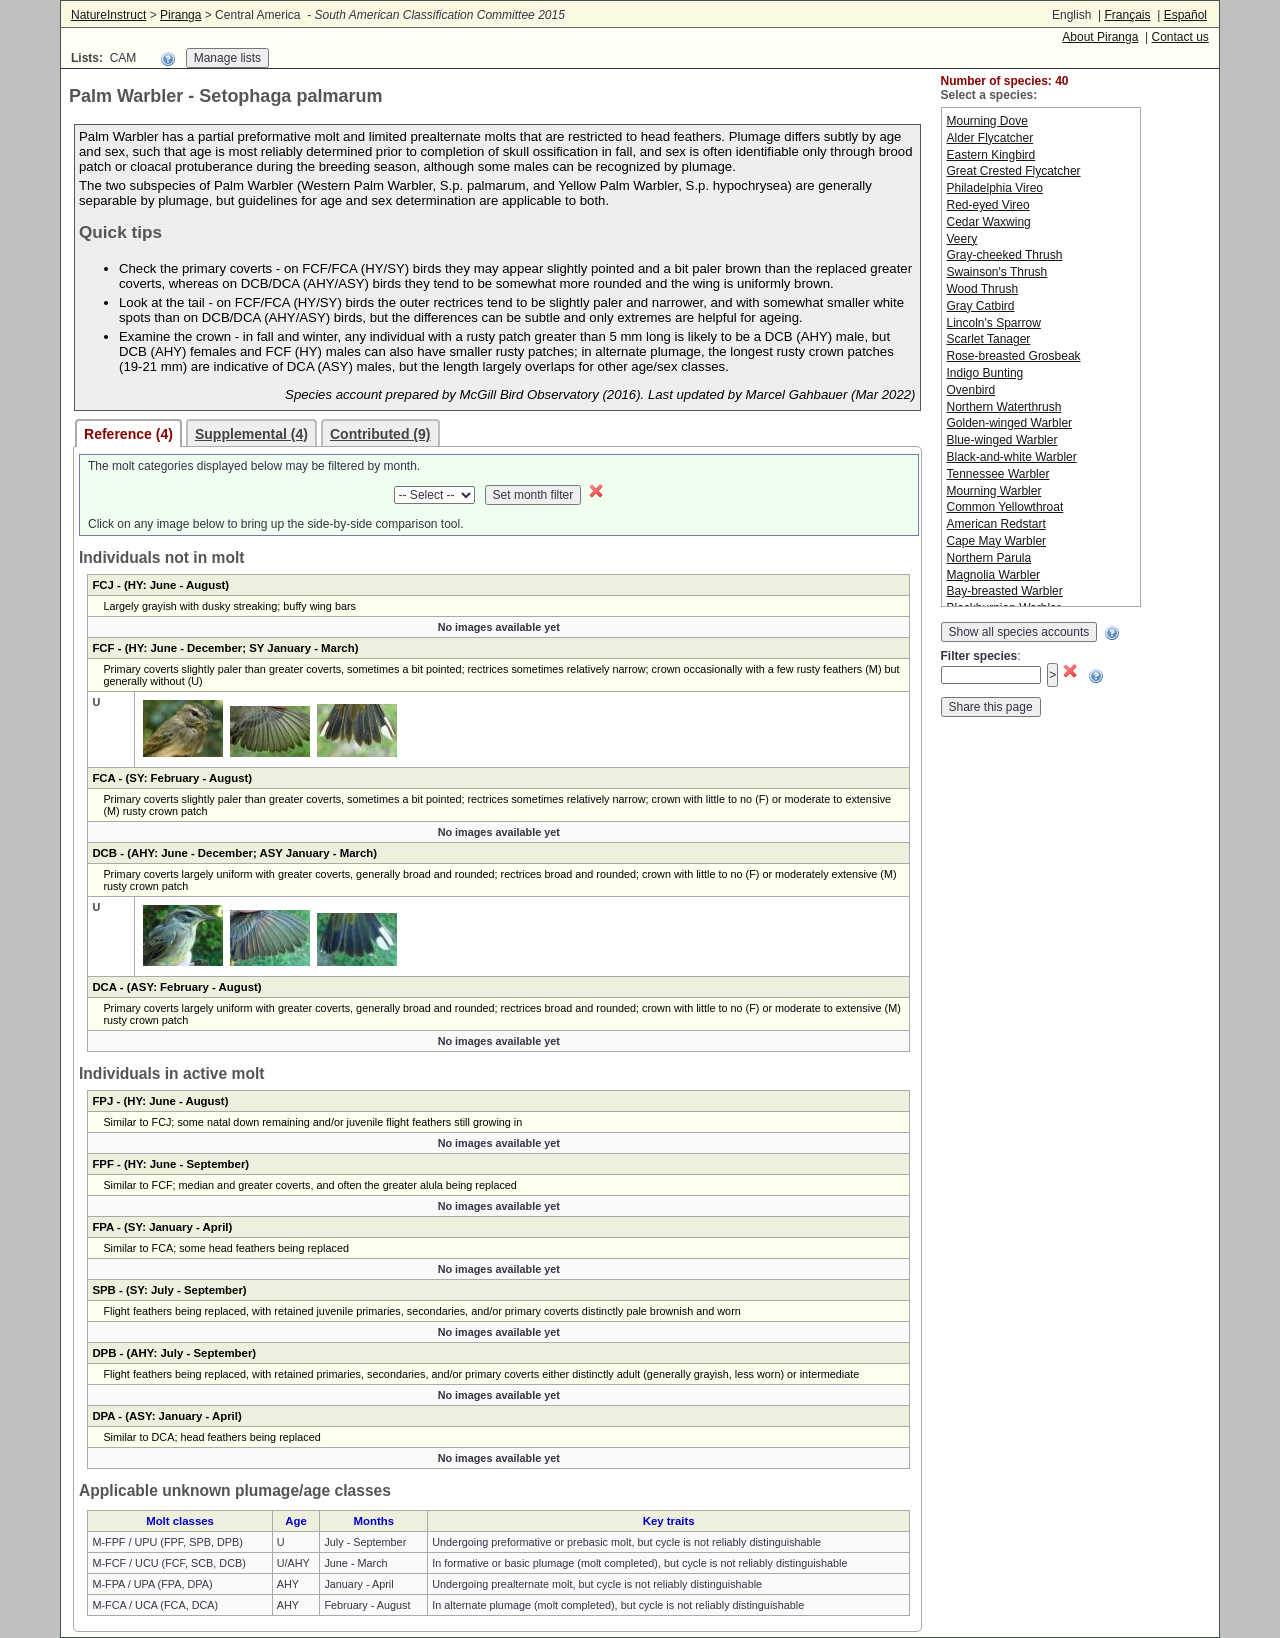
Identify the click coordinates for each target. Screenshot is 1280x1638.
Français (1127, 15)
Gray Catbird (981, 306)
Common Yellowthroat (1005, 507)
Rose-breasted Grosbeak (1014, 356)
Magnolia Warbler (994, 575)
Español (1185, 15)
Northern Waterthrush (1004, 407)
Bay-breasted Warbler (1005, 591)
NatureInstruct (108, 15)
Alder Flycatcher (990, 138)
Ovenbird (971, 390)
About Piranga (1100, 37)
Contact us (1179, 37)
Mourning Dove (987, 121)
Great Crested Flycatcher (1014, 171)
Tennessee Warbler (998, 474)
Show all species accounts (1019, 632)
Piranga (180, 15)
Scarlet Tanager (989, 339)
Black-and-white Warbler (1012, 457)
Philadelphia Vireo (995, 188)
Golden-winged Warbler (1010, 423)
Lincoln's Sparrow (994, 323)
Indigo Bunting (985, 373)
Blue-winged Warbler (1002, 440)
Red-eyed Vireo (988, 205)
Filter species (979, 656)
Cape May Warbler (997, 541)
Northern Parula (989, 558)
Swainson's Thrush (997, 272)
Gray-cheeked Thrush (1005, 255)
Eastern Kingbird (991, 155)
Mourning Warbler (994, 491)
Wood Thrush (983, 289)
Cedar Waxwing (989, 222)
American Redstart (996, 524)
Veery (962, 239)
